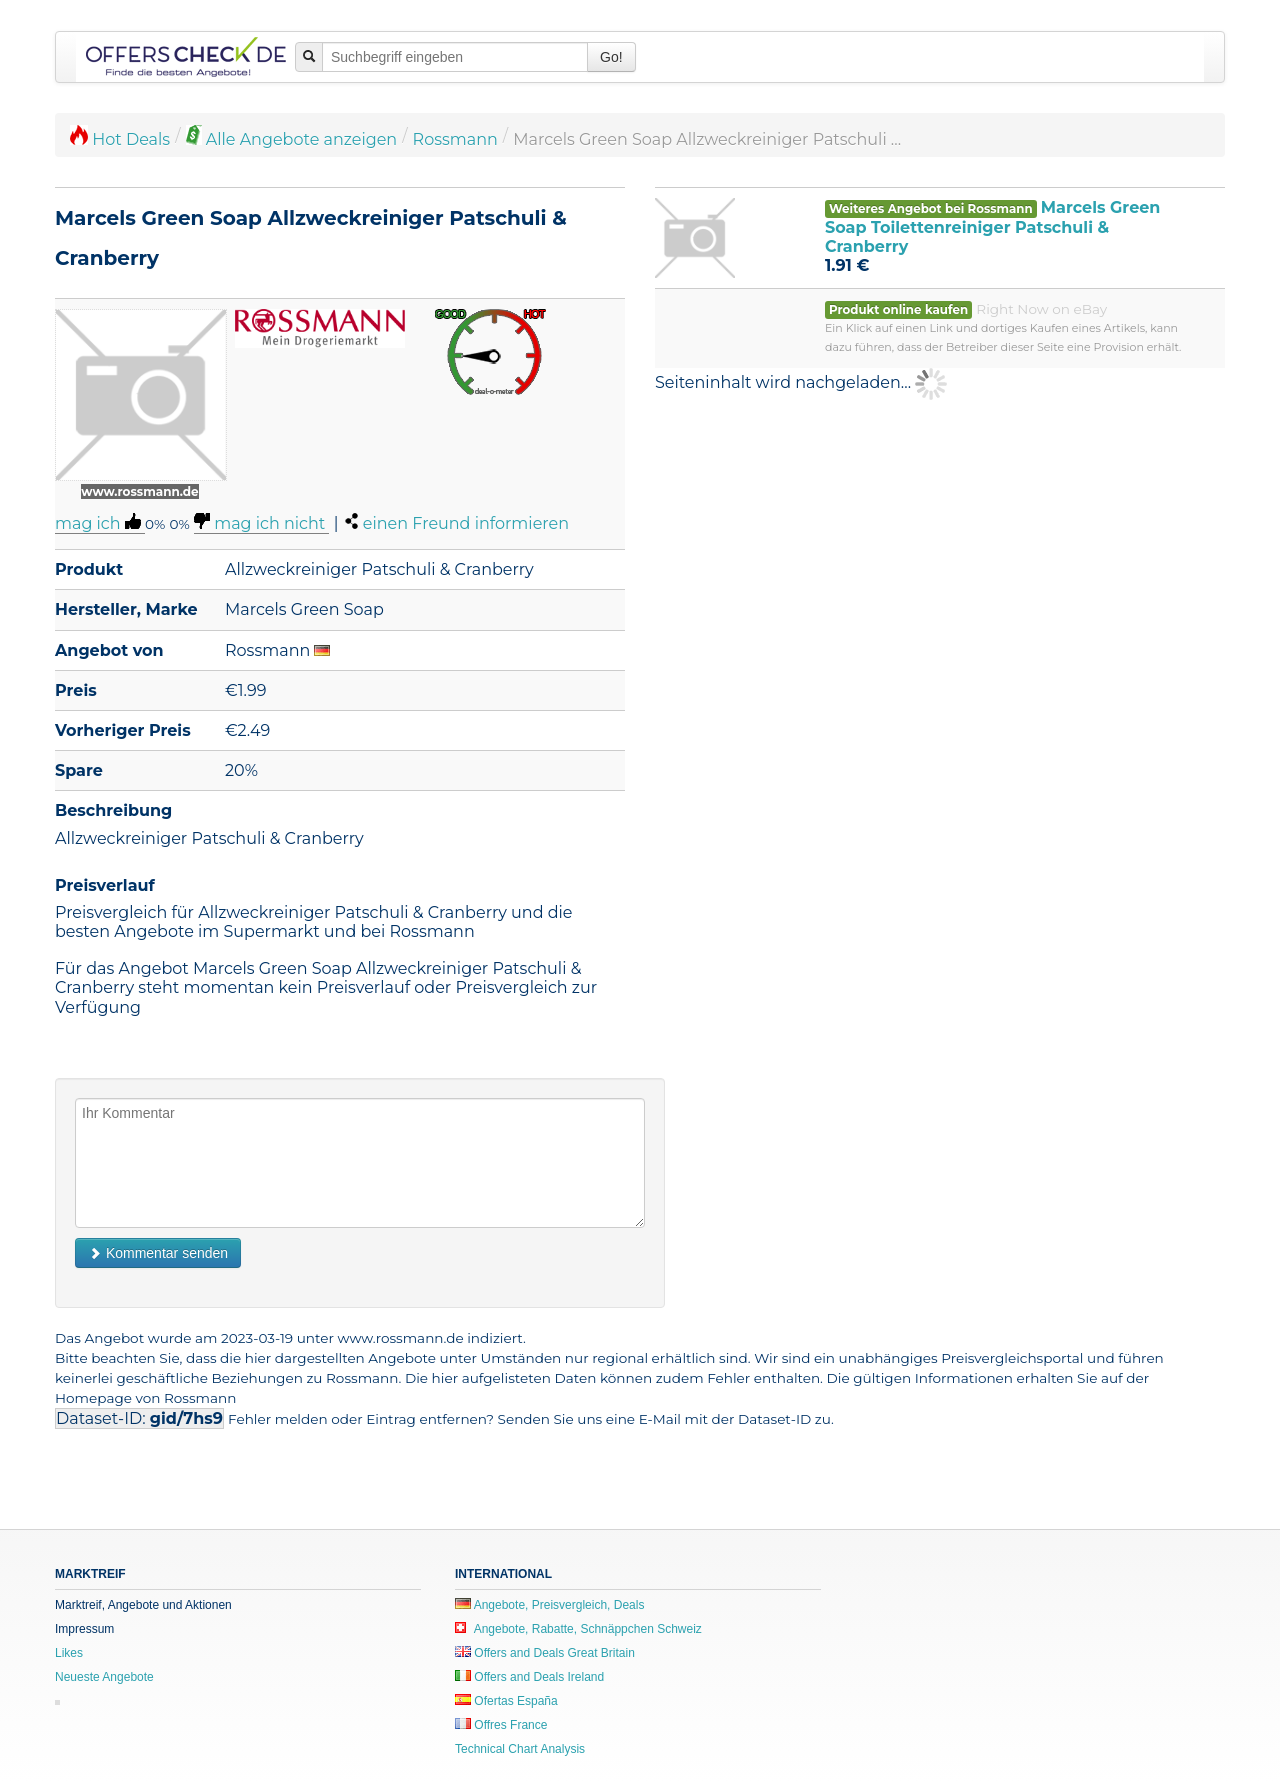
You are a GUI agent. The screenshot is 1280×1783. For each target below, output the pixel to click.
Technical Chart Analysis (520, 1749)
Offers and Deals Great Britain (545, 1653)
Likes (69, 1653)
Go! (611, 57)
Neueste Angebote (104, 1677)
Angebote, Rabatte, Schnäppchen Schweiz (578, 1629)
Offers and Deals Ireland (529, 1677)
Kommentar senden (158, 1253)
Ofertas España (506, 1701)
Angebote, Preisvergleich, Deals (549, 1605)
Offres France (501, 1725)
